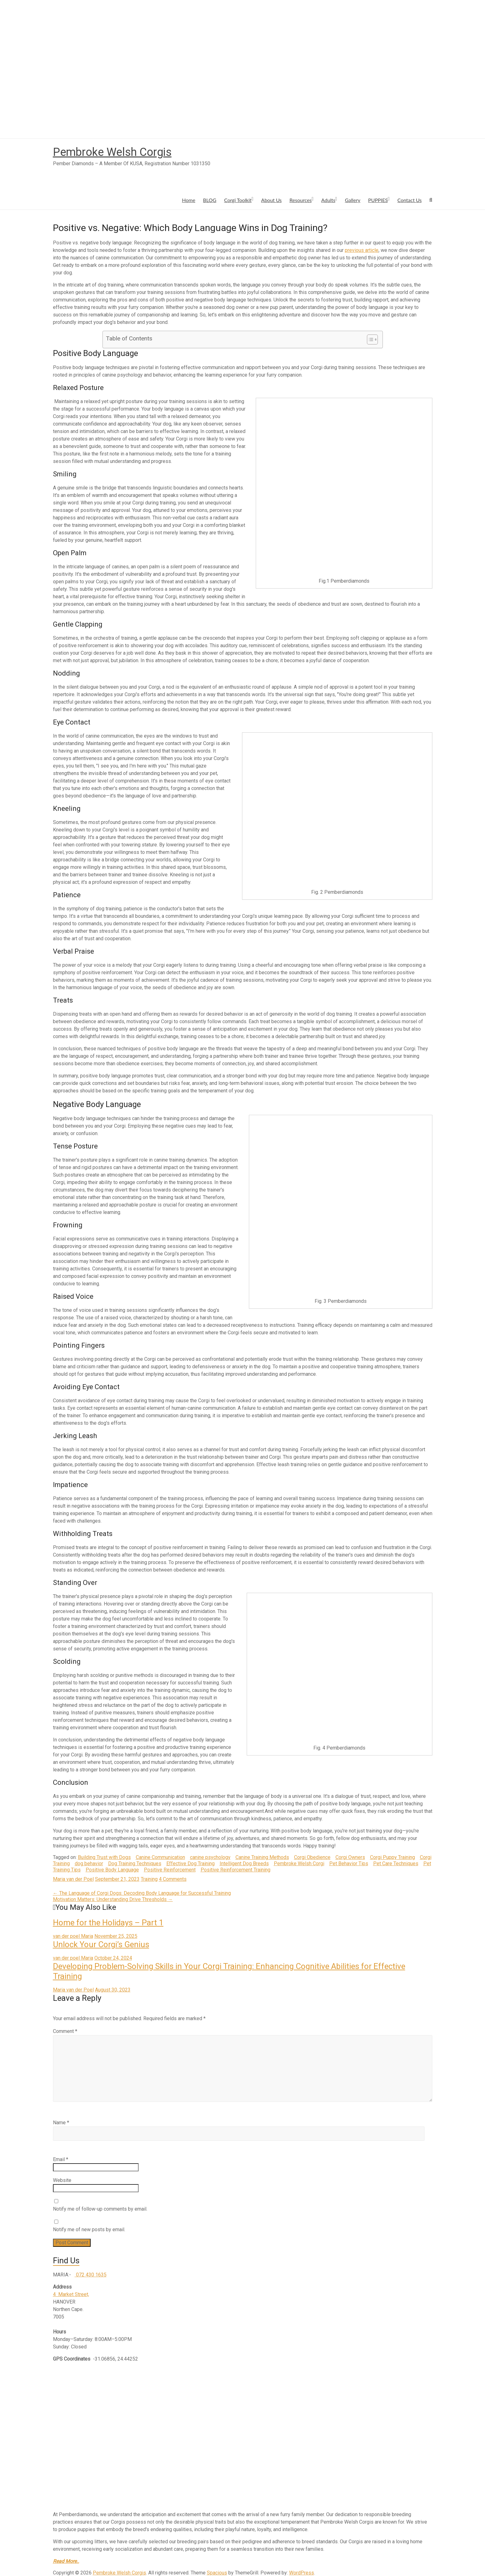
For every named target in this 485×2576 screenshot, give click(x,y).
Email (60, 2159)
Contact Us (409, 200)
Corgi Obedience (312, 1857)
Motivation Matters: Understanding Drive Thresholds (113, 1899)
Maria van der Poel (73, 1879)
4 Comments (173, 1879)
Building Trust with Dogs (104, 1857)
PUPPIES (378, 200)
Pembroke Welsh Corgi (299, 1863)
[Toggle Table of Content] (369, 339)
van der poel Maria (73, 1936)
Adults (328, 200)
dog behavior (89, 1863)
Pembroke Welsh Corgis (112, 152)
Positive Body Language (112, 1870)
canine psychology (210, 1857)
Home (188, 200)
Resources (300, 200)
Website (62, 2180)
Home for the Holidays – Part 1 (108, 1922)
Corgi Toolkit (237, 200)
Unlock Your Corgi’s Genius (101, 1944)
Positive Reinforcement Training (235, 1870)
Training (149, 1879)
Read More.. (66, 2561)
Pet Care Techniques (395, 1863)
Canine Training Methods (262, 1857)
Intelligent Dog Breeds (244, 1863)
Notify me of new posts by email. (89, 2229)
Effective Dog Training (190, 1863)
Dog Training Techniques (134, 1863)
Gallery (352, 200)
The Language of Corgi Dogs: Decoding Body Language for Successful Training (142, 1893)
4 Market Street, (71, 2294)
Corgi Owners (350, 1857)
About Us (271, 200)
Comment (65, 2031)
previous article (361, 250)
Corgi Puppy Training (392, 1857)
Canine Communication (160, 1857)
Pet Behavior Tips (348, 1863)
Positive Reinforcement (170, 1870)
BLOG (209, 200)
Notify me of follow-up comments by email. (100, 2209)
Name (61, 2123)
